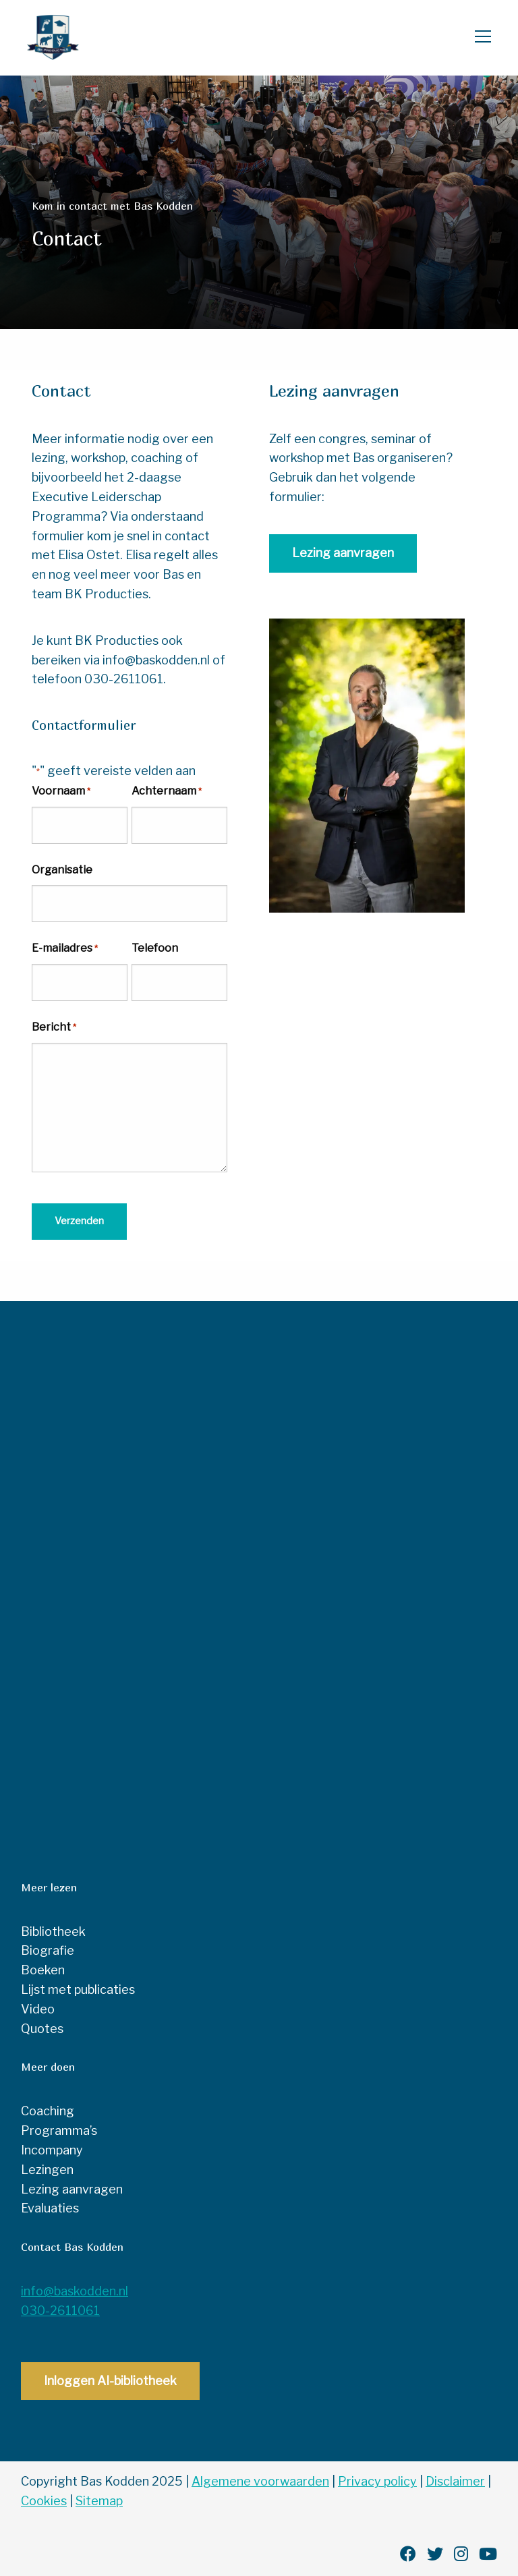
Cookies (44, 2499)
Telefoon (155, 948)
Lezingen (47, 2167)
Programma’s (59, 2129)
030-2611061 (60, 2309)
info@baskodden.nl (74, 2290)
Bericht (54, 1027)
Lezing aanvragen (343, 553)
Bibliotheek (53, 1929)
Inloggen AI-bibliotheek (110, 2379)
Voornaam (61, 791)
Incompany (52, 2149)
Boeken (43, 1969)
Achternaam (167, 791)
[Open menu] (477, 37)
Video (38, 2007)
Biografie (47, 1949)
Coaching (47, 2109)
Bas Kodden (77, 38)
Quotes (42, 2027)
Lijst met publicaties (78, 1988)
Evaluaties (50, 2207)
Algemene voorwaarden (260, 2480)
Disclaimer (455, 2480)
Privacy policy (377, 2480)
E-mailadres (65, 948)
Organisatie (62, 869)
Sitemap (99, 2499)
